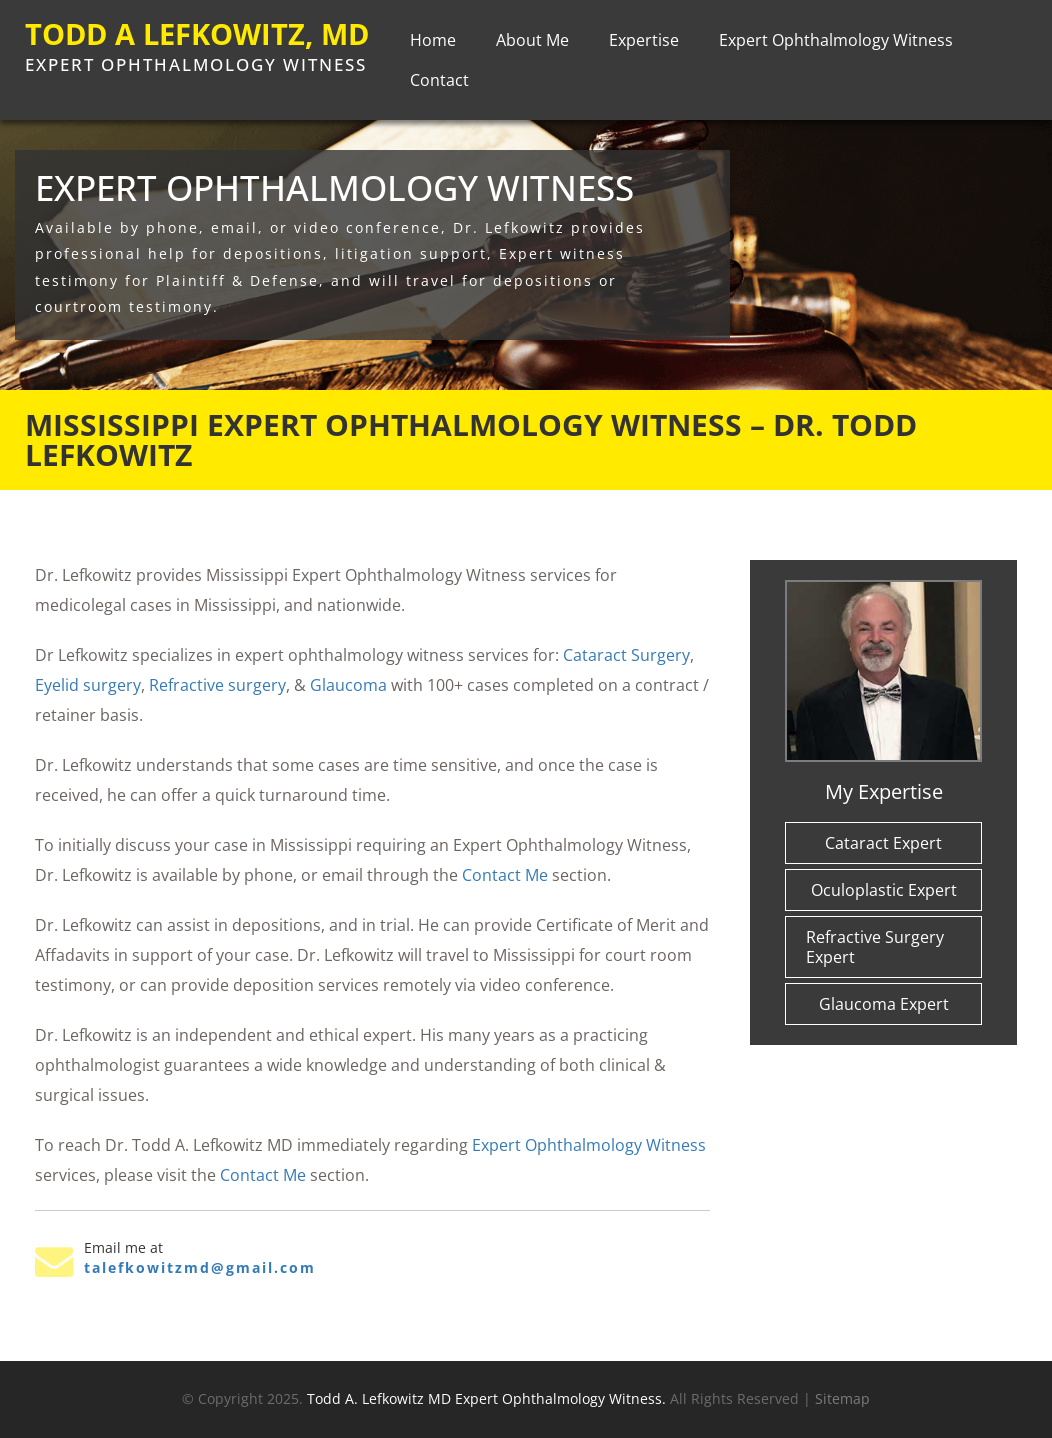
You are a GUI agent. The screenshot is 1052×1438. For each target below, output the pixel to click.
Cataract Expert (883, 843)
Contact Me (505, 875)
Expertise (644, 46)
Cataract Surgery (626, 655)
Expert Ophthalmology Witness (836, 46)
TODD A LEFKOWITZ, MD (174, 50)
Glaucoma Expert (884, 1004)
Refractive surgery (217, 685)
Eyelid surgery (88, 685)
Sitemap (842, 1398)
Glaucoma (348, 685)
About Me (532, 46)
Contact (439, 86)
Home (433, 46)
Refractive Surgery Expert (875, 947)
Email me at (123, 1248)
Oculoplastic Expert (884, 890)
